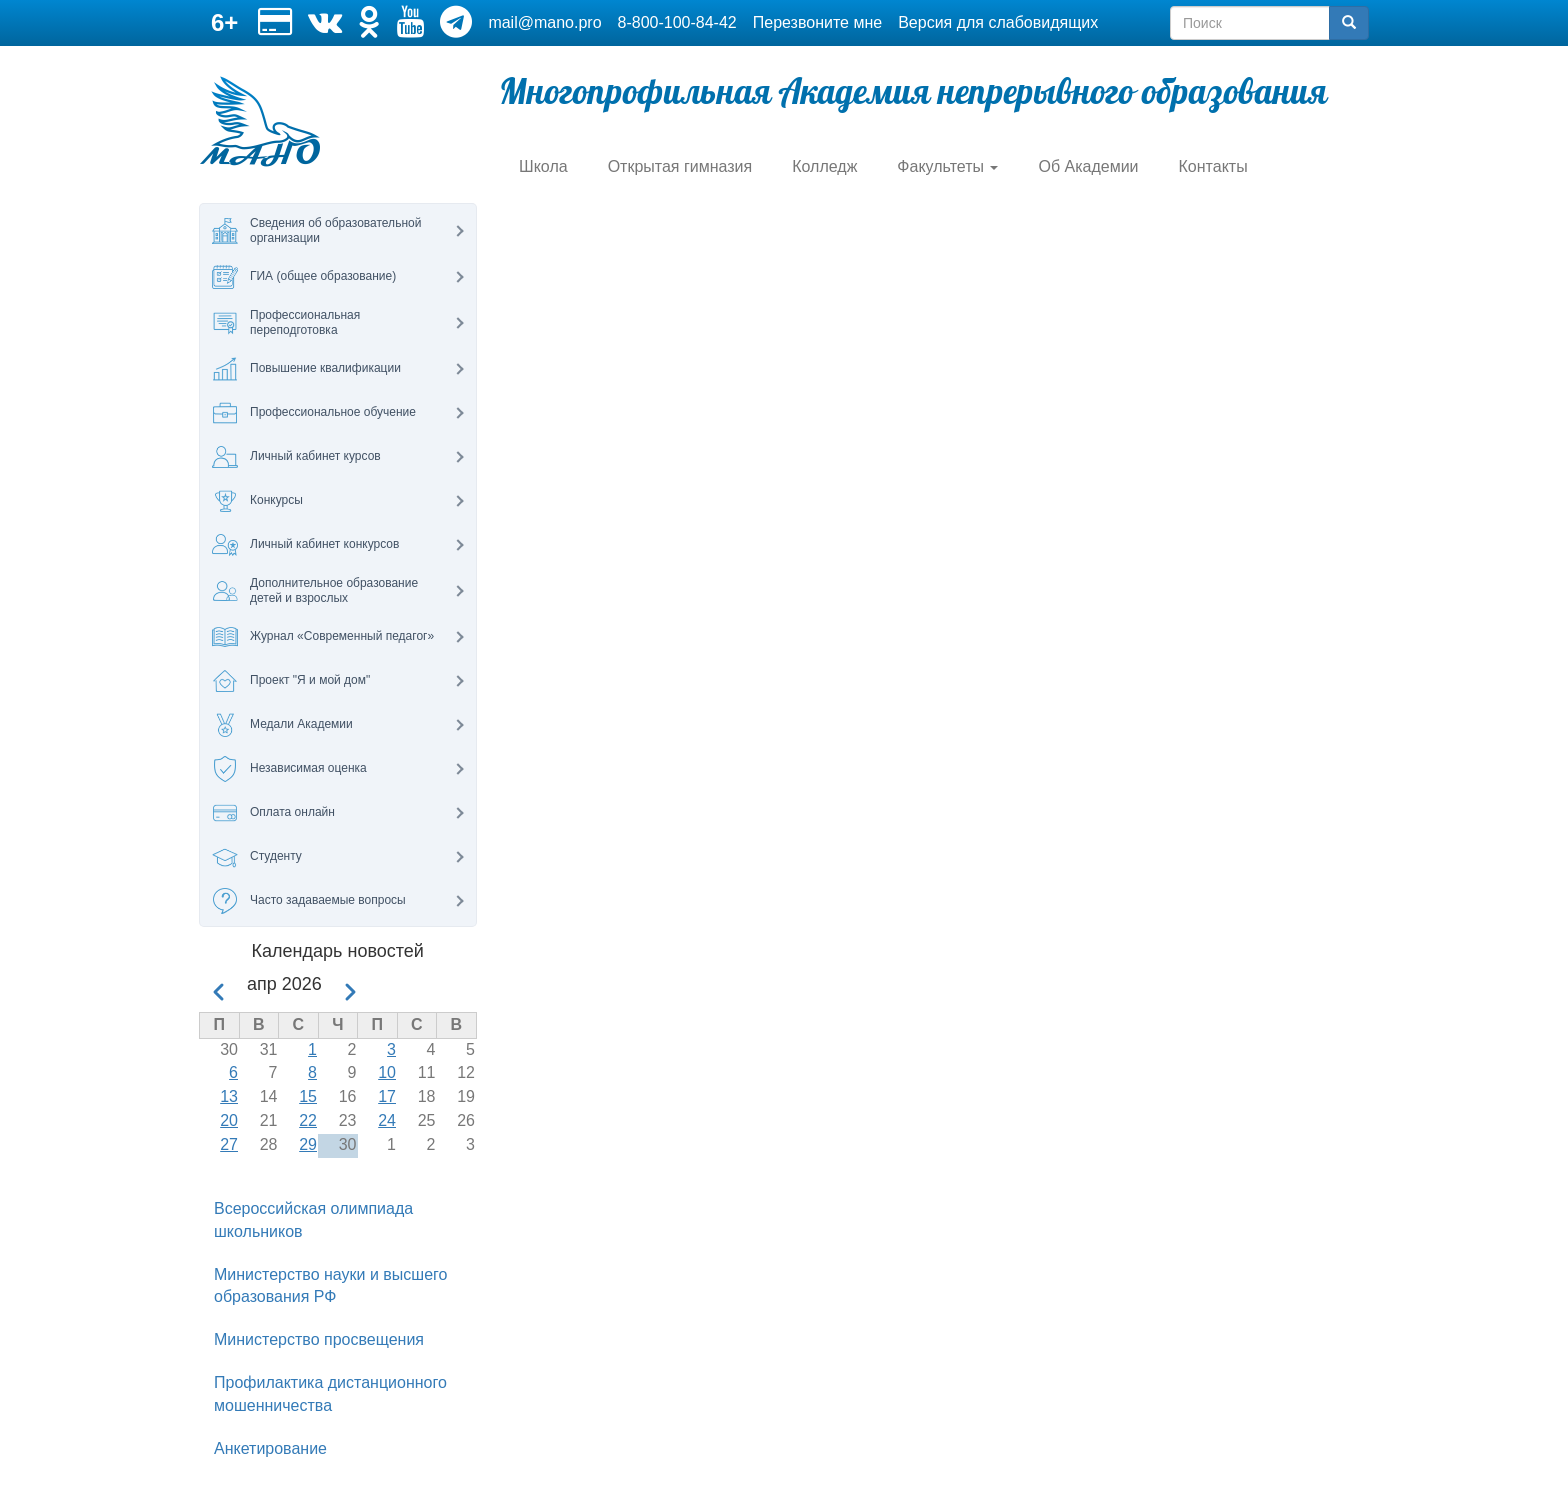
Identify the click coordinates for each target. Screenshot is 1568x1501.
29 (308, 1144)
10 (387, 1072)
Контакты (1213, 166)
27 (229, 1144)
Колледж (824, 166)
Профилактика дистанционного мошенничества (330, 1394)
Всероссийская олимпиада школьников (313, 1220)
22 (308, 1120)
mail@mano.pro (544, 22)
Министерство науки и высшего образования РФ (330, 1286)
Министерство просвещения (319, 1339)
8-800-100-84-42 (677, 22)
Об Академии (1088, 166)
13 (229, 1096)
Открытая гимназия (680, 166)
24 (387, 1120)
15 (308, 1096)
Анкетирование (270, 1448)
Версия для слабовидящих (998, 22)
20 (229, 1120)
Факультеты (947, 166)
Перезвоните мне (817, 22)
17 (387, 1096)
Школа (543, 166)
